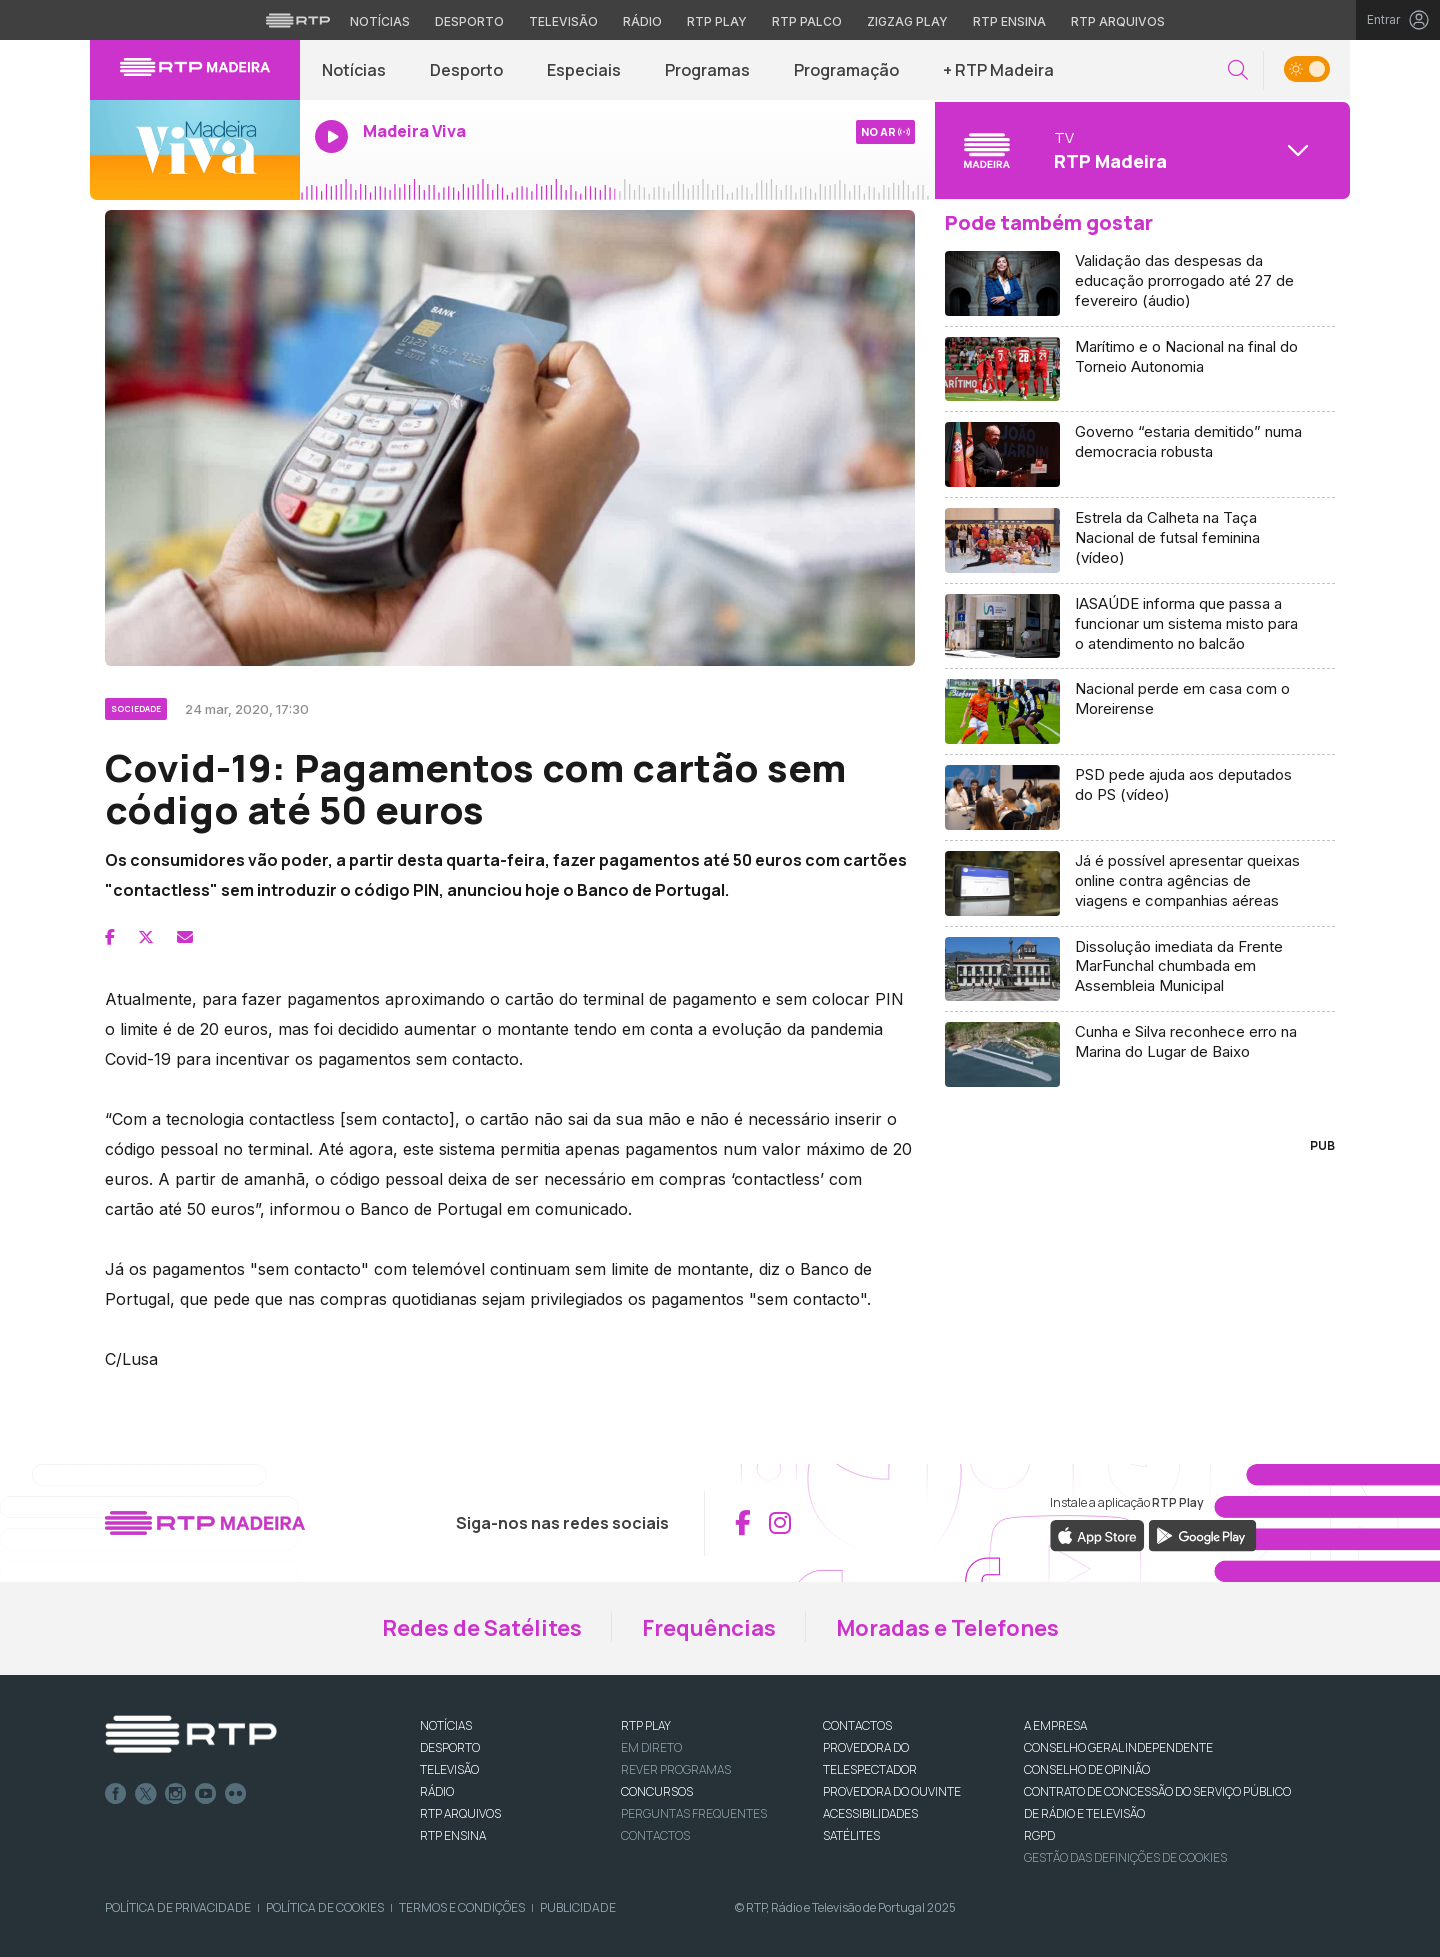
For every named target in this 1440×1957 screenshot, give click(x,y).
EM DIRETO (651, 1747)
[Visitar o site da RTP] (298, 20)
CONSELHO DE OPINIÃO (1087, 1769)
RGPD (1039, 1835)
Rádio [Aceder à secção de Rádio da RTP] (642, 21)
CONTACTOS (857, 1725)
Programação (846, 70)
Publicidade (578, 1907)
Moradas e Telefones (947, 1628)
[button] (1238, 70)
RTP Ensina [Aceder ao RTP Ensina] (1009, 21)
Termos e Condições (462, 1907)
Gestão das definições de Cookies (1125, 1857)
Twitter (146, 1794)
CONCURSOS (657, 1791)
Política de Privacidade (178, 1907)
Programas (707, 70)
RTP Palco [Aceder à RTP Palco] (807, 21)
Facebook (116, 1794)
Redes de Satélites (482, 1628)
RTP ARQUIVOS (460, 1813)
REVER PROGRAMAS (676, 1769)
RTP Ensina (453, 1835)
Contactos (655, 1835)
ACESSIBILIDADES (870, 1813)
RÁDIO (437, 1791)
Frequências (709, 1628)
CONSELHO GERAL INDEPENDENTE (1118, 1747)
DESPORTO (450, 1747)
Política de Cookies (325, 1907)
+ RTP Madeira (998, 70)
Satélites (851, 1835)
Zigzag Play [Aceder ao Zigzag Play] (907, 21)
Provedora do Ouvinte (892, 1791)
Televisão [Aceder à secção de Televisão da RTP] (563, 21)
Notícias (354, 70)
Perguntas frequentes (694, 1813)
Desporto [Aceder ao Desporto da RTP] (469, 21)
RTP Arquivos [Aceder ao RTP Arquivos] (1118, 21)
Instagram (176, 1794)
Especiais (584, 70)
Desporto (466, 70)
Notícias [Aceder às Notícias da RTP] (380, 21)
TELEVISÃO (449, 1769)
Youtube (206, 1794)
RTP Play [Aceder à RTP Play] (717, 21)
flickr (236, 1794)
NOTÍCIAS (446, 1725)
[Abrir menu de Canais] (1140, 150)
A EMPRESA (1055, 1725)
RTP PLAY (646, 1725)
